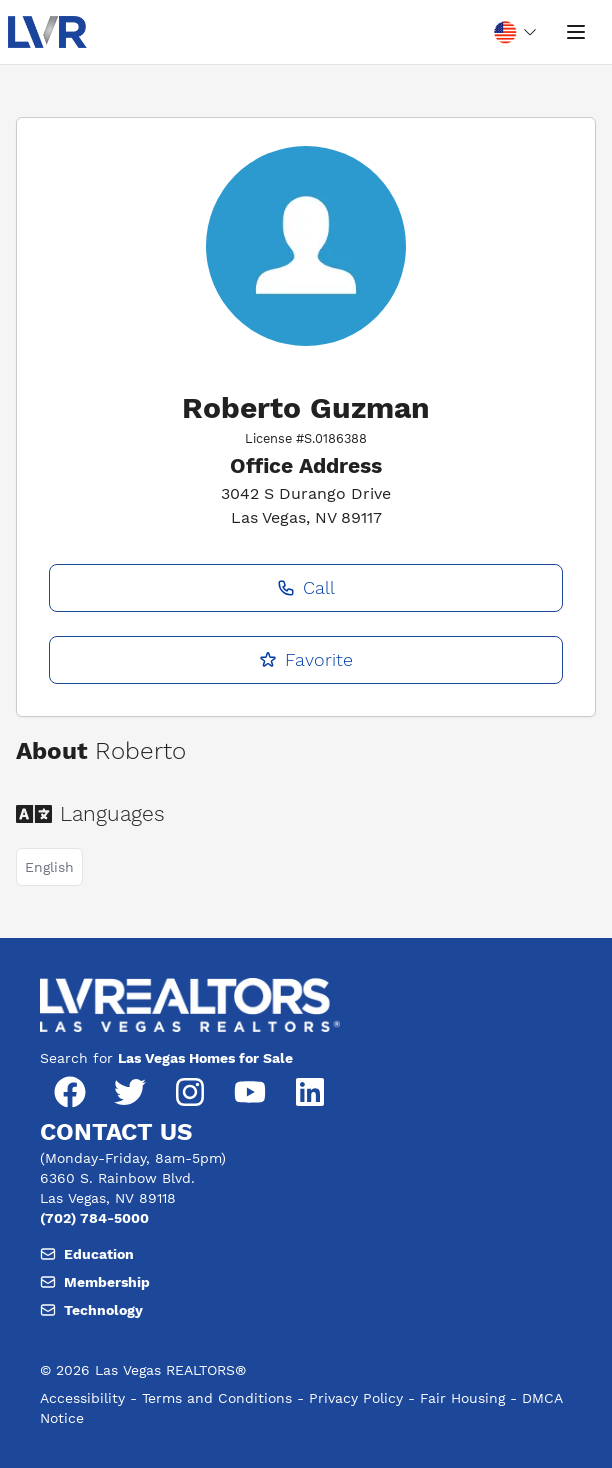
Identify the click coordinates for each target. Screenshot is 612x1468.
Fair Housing (462, 1398)
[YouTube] (250, 1092)
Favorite (306, 659)
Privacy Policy (356, 1398)
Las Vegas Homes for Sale (205, 1058)
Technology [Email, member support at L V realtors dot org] (91, 1310)
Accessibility (82, 1398)
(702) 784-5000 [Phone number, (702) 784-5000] (94, 1218)
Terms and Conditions (217, 1398)
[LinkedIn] (310, 1092)
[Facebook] (70, 1092)
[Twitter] (130, 1092)
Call (306, 587)
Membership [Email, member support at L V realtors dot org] (95, 1282)
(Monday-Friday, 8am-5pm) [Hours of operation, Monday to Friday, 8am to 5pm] (133, 1158)
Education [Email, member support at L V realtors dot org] (87, 1254)
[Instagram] (190, 1092)
